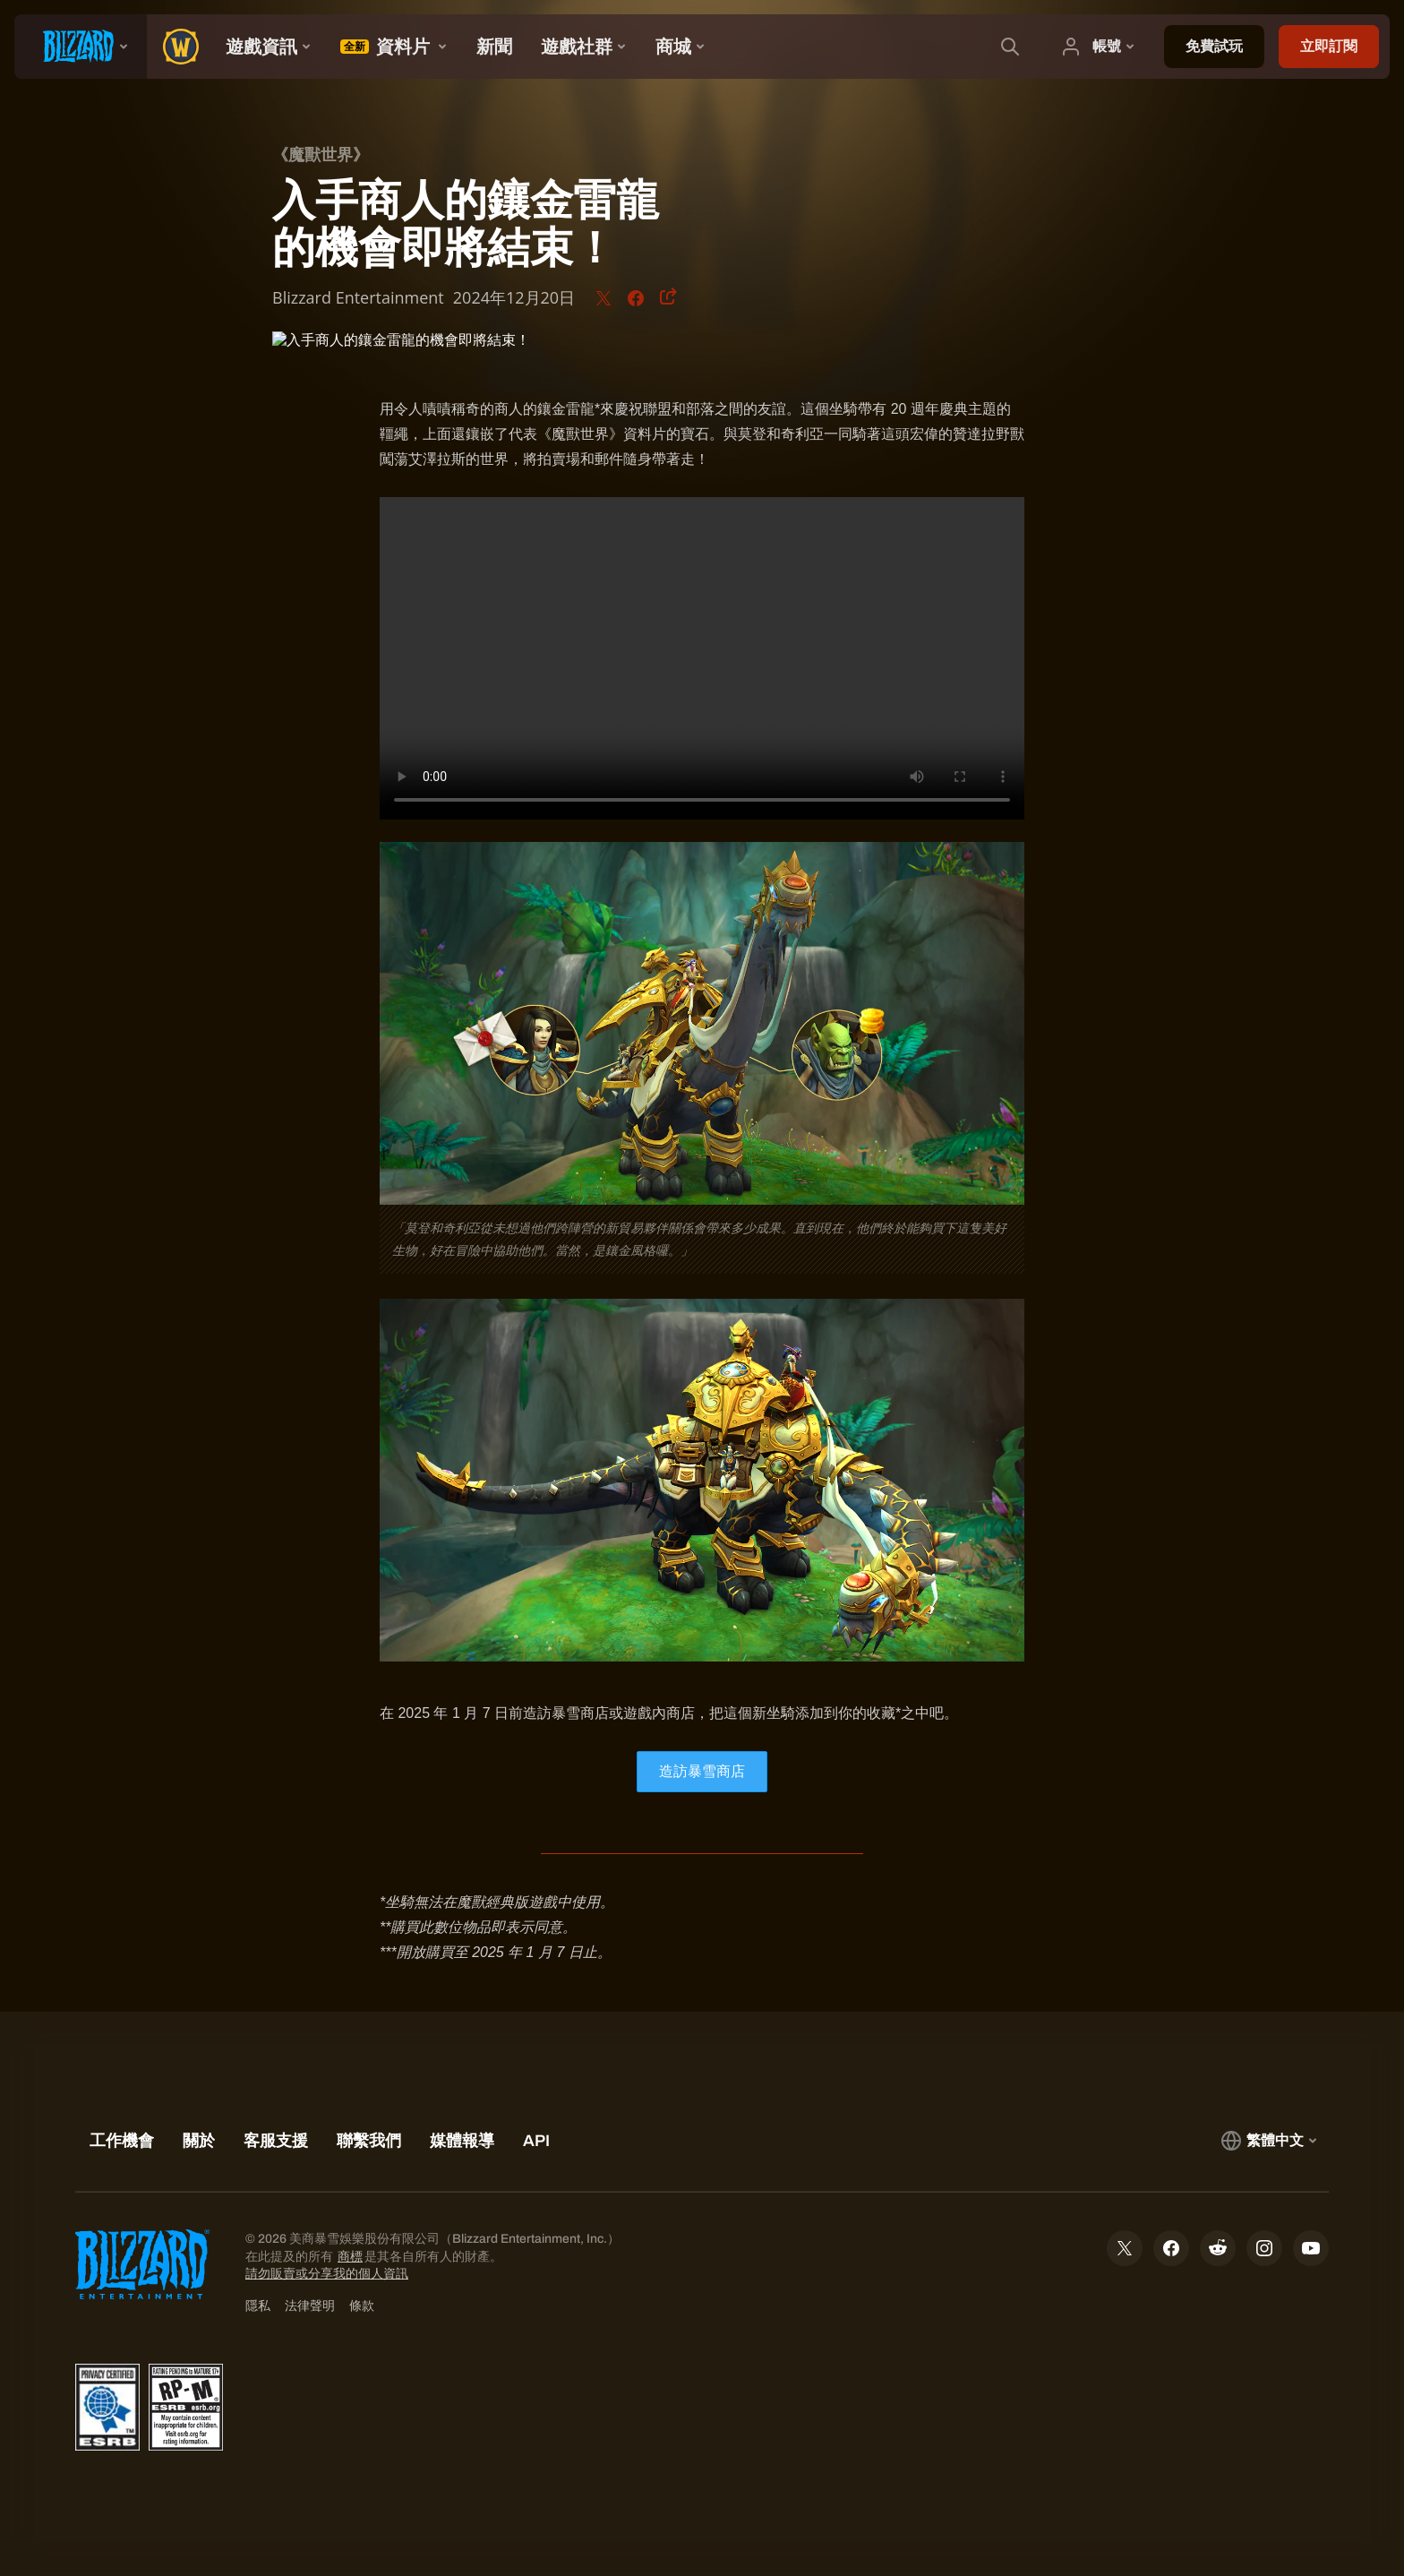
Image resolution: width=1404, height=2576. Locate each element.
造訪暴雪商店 (702, 1771)
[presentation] (80, 46)
